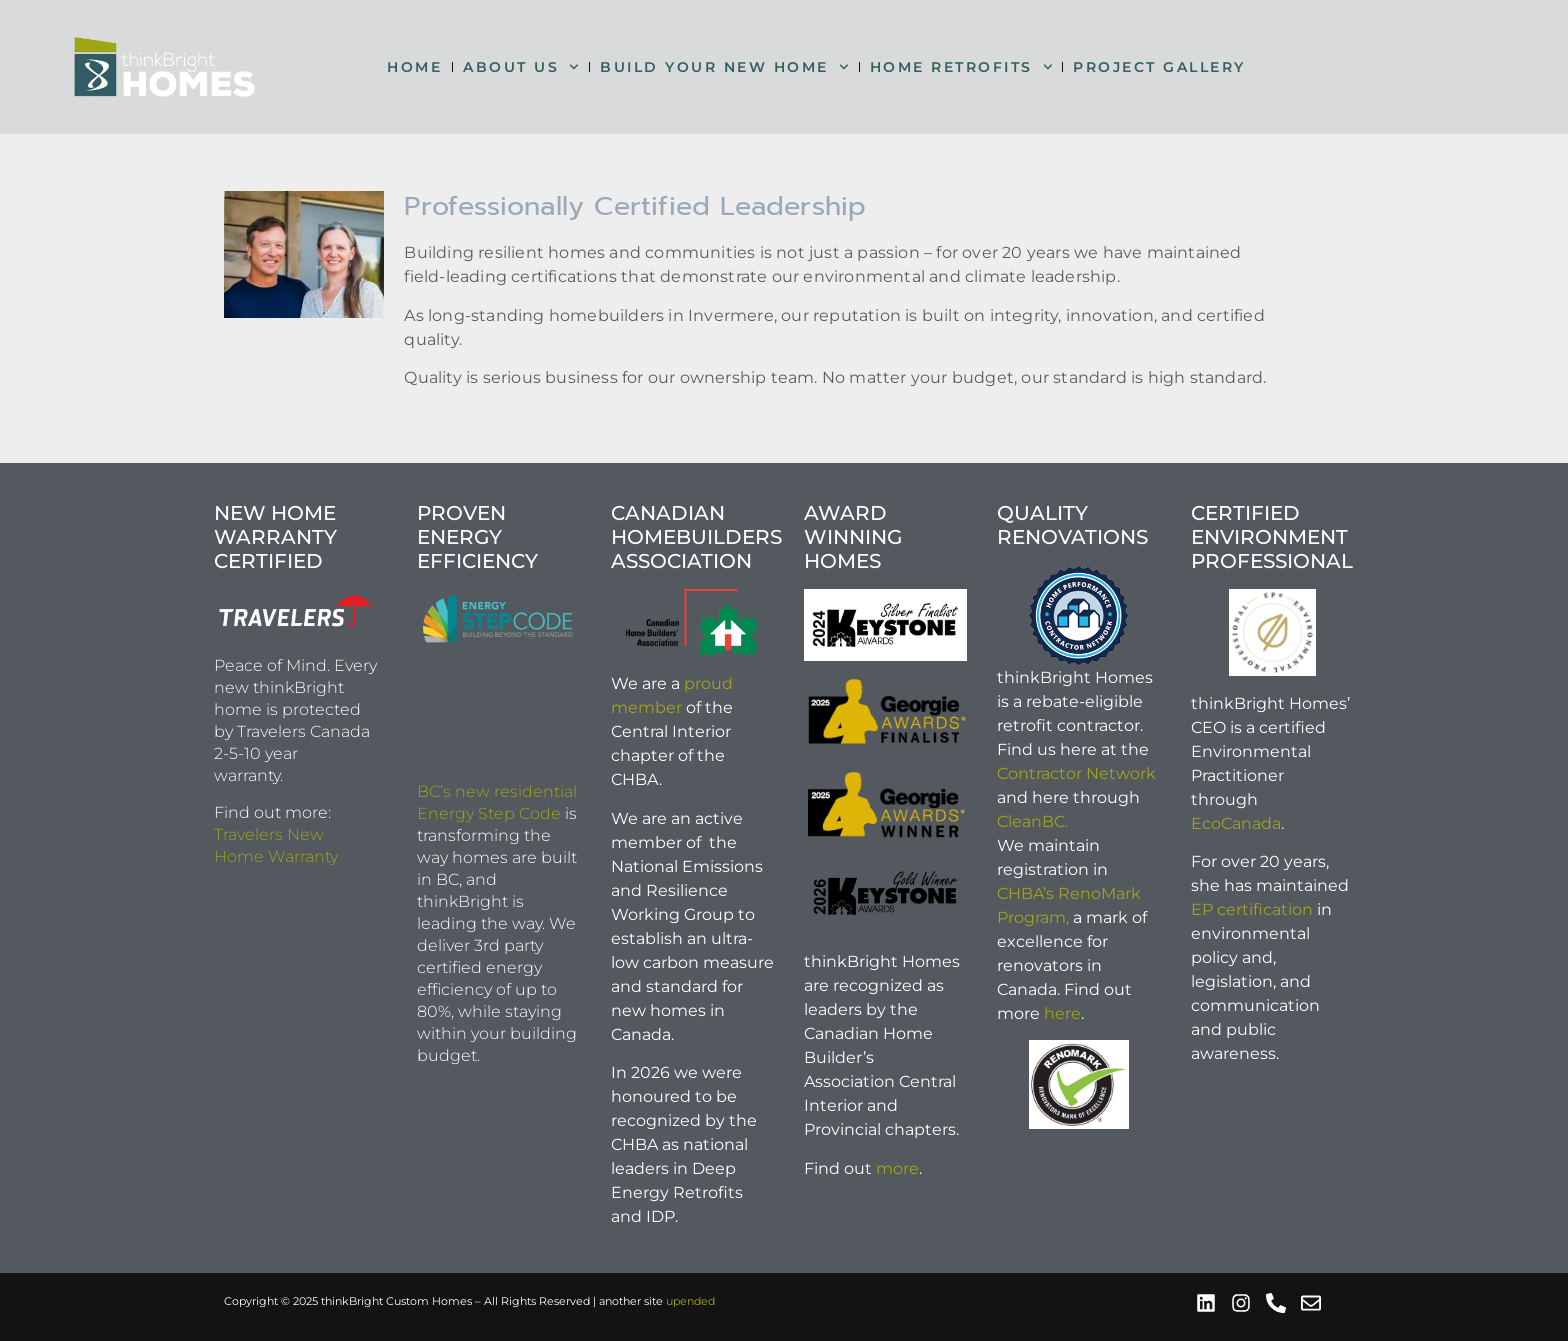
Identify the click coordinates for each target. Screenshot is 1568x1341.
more (897, 1168)
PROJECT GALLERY (1159, 67)
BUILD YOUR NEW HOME (724, 67)
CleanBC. (1032, 821)
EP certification (1252, 909)
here (1062, 1013)
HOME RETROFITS (961, 67)
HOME (414, 67)
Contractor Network (1076, 773)
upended (690, 1301)
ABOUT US (521, 67)
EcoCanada (1236, 823)
